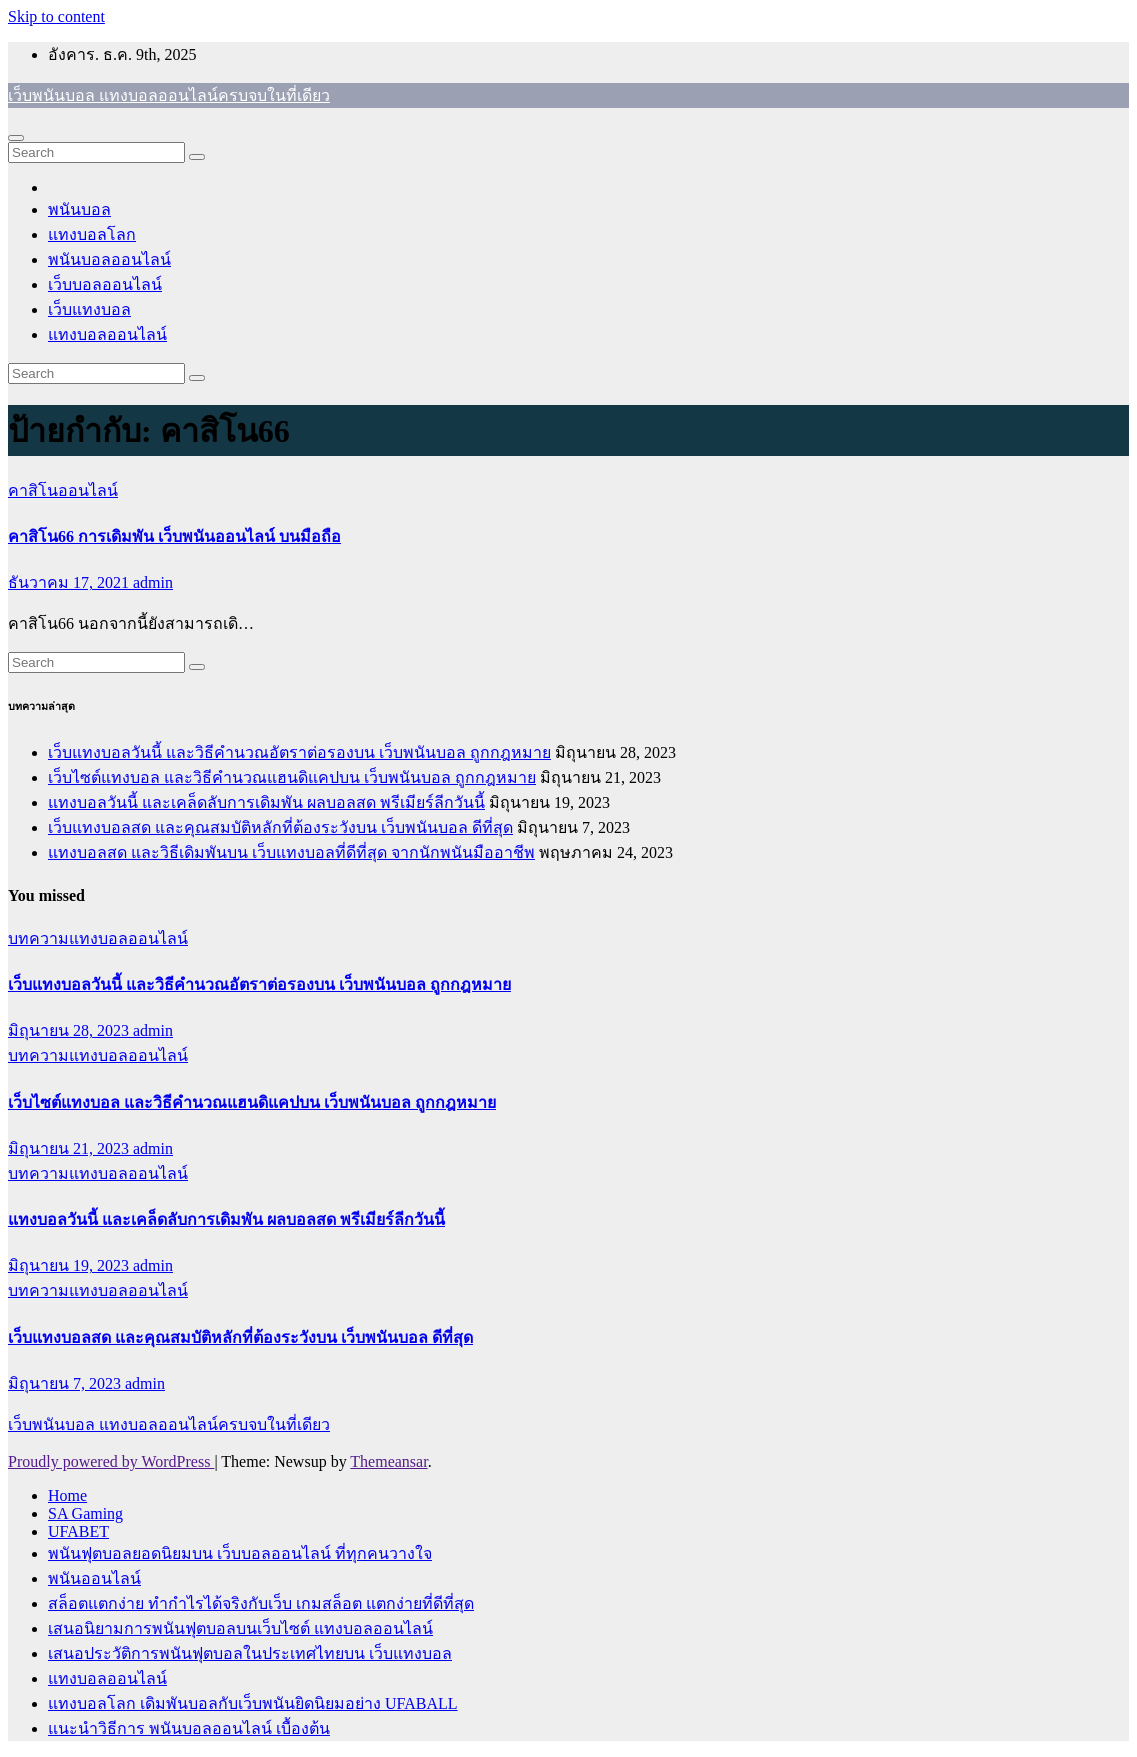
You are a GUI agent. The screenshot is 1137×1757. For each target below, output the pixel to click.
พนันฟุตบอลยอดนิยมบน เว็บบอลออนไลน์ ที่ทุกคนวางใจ (240, 1553)
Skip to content (56, 16)
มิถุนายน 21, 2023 (70, 1148)
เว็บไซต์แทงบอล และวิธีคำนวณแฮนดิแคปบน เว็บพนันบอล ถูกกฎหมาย (292, 777)
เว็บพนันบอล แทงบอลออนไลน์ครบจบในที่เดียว (169, 95)
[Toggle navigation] (16, 138)
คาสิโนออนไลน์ (63, 490)
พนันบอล (79, 209)
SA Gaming (85, 1513)
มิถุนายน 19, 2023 (70, 1265)
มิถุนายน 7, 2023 (66, 1383)
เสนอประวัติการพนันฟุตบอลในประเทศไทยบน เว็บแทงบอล (250, 1653)
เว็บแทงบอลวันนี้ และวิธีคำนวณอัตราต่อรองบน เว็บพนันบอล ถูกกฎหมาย (299, 752)
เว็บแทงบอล (89, 309)
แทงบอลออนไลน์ (107, 334)
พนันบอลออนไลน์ (109, 259)
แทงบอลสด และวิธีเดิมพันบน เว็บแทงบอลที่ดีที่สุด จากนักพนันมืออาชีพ (291, 852)
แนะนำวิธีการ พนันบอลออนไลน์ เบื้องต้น (189, 1728)
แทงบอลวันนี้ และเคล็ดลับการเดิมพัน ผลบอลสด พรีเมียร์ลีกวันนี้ (266, 802)
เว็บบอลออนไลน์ (105, 284)
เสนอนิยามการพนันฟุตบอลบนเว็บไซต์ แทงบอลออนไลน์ (240, 1628)
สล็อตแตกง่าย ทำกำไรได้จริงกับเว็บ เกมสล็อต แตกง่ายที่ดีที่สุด (261, 1603)
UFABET (78, 1531)
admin (153, 582)
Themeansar (388, 1461)
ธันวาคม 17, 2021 (70, 582)
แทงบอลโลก (92, 234)
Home (67, 1495)
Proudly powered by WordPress (111, 1461)
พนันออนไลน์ (94, 1578)
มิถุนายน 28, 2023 (70, 1030)
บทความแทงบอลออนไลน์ (98, 938)
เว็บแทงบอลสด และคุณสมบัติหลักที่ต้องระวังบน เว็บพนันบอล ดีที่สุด (280, 827)
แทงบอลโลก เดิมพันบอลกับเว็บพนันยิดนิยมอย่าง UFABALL (253, 1703)
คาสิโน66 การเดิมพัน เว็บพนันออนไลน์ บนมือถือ (174, 536)
